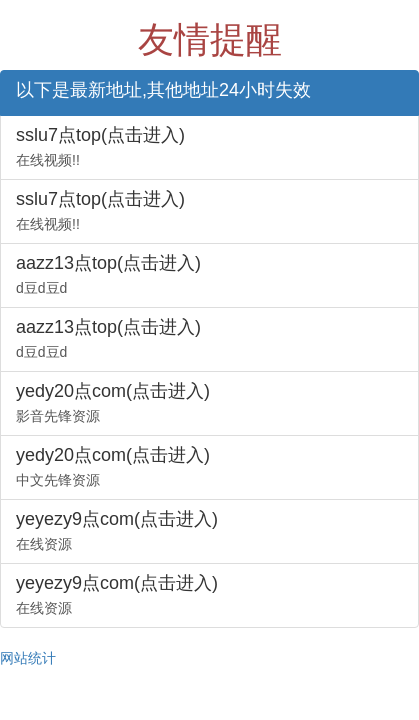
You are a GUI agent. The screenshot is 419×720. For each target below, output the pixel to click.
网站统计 (28, 658)
